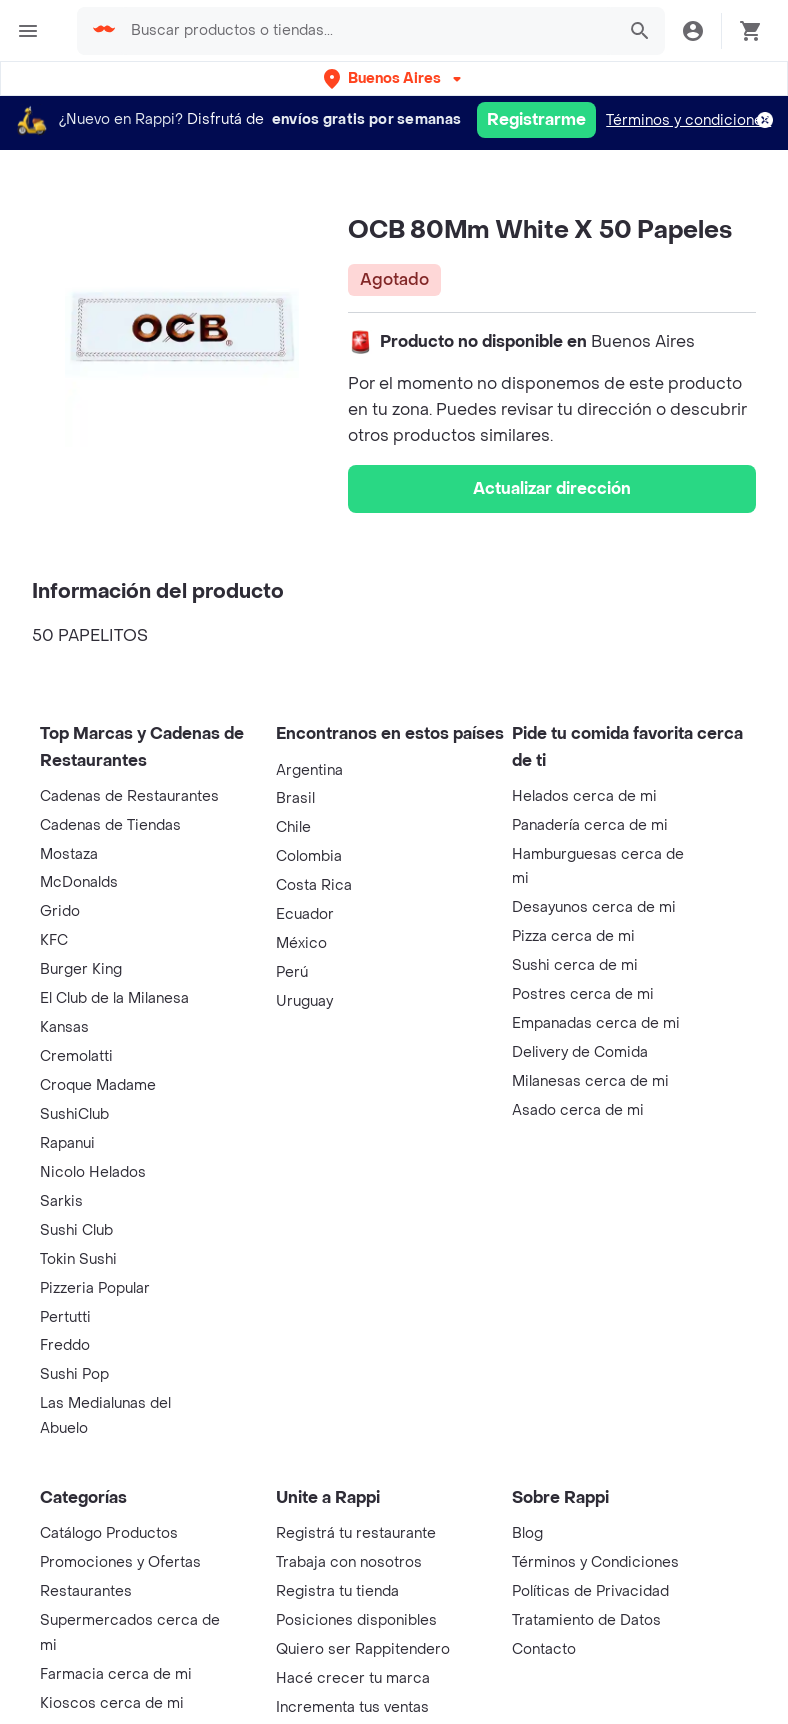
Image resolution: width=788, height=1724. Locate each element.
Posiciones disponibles (356, 1620)
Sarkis (61, 1201)
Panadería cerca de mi (590, 825)
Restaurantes (86, 1591)
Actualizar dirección (552, 488)
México (301, 943)
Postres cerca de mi (583, 994)
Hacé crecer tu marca (353, 1678)
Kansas (64, 1027)
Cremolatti (76, 1056)
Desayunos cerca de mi (594, 907)
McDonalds (79, 882)
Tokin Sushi (78, 1259)
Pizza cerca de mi (573, 936)
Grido (60, 911)
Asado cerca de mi (578, 1110)
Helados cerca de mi (584, 796)
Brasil (295, 798)
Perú (292, 972)
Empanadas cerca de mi (596, 1023)
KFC (54, 940)
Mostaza (69, 854)
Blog (527, 1533)
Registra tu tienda (337, 1591)
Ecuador (305, 914)
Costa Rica (314, 885)
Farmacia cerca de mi (116, 1674)
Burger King (81, 969)
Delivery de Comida (580, 1052)
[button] (394, 78)
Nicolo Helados (93, 1172)
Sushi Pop (74, 1374)
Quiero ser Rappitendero (363, 1649)
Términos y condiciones (688, 120)
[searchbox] (377, 31)
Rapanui (67, 1143)
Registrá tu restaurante (356, 1533)
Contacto (544, 1649)
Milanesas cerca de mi (590, 1081)
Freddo (65, 1345)
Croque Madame (98, 1085)
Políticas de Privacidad (590, 1591)
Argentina (309, 770)
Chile (293, 827)
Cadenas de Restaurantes (129, 796)
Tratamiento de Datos (586, 1620)
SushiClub (74, 1114)
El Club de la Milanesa (114, 998)
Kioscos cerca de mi (112, 1703)
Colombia (309, 856)
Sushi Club (76, 1230)
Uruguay (304, 1001)
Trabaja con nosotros (349, 1562)
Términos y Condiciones (595, 1562)
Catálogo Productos (109, 1533)
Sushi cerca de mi (575, 965)
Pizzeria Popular (95, 1288)
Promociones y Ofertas (120, 1562)
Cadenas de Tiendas (110, 825)
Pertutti (65, 1317)
